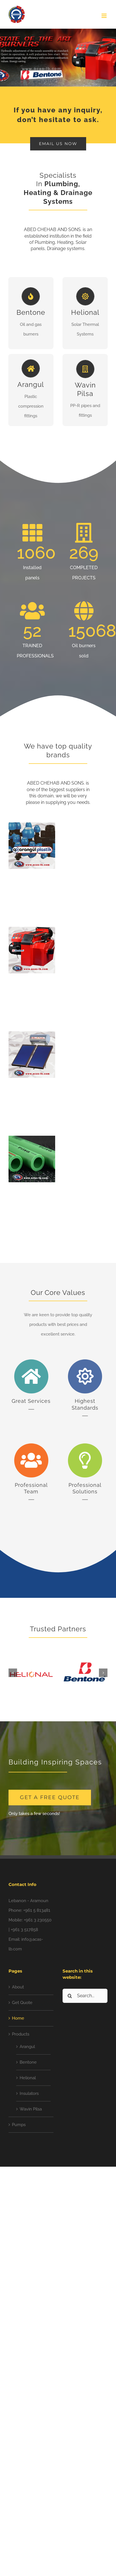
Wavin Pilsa (31, 2109)
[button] (13, 1673)
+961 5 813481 (36, 1910)
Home (18, 2018)
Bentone (28, 2062)
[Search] (70, 1996)
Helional (28, 2077)
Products (20, 2034)
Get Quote (22, 2002)
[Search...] (85, 1996)
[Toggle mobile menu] (104, 16)
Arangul (27, 2046)
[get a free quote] (50, 1797)
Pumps (19, 2124)
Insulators (29, 2093)
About (18, 1987)
